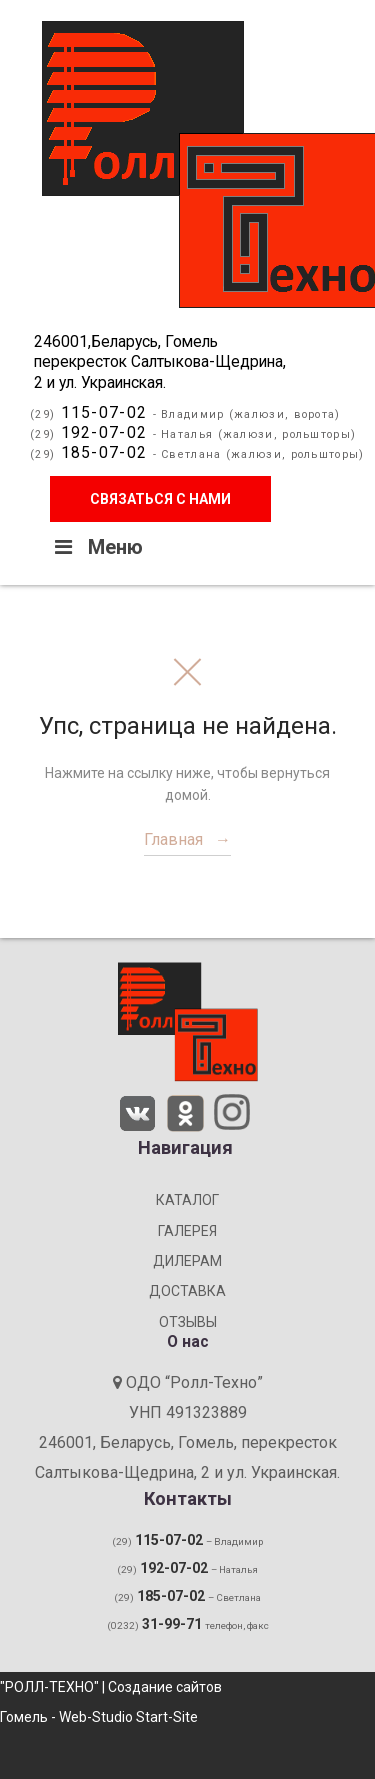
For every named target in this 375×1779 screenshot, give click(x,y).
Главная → (187, 839)
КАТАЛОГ (187, 1200)
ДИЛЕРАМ (187, 1261)
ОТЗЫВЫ (188, 1322)
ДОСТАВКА (187, 1291)
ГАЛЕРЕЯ (187, 1231)
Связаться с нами (160, 499)
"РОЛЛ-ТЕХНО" (49, 1687)
